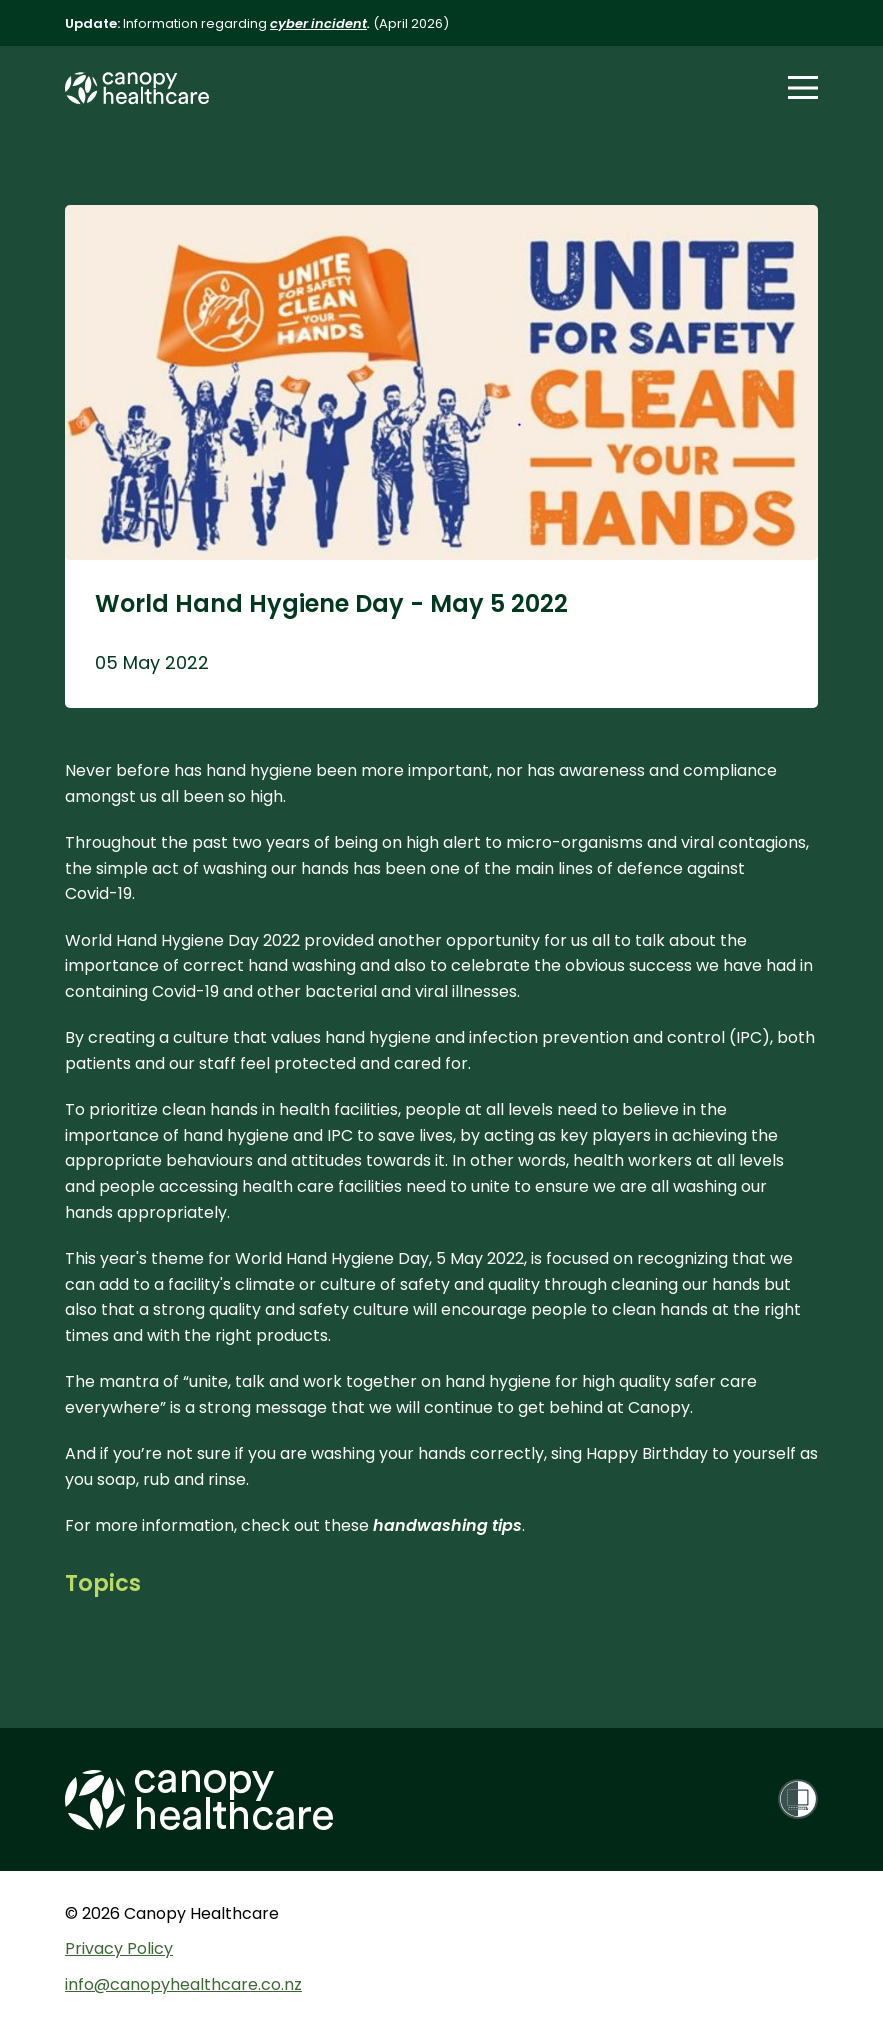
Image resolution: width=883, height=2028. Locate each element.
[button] (803, 87)
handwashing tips (447, 1525)
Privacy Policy (119, 1948)
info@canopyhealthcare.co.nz (183, 1984)
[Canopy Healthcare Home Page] (137, 88)
